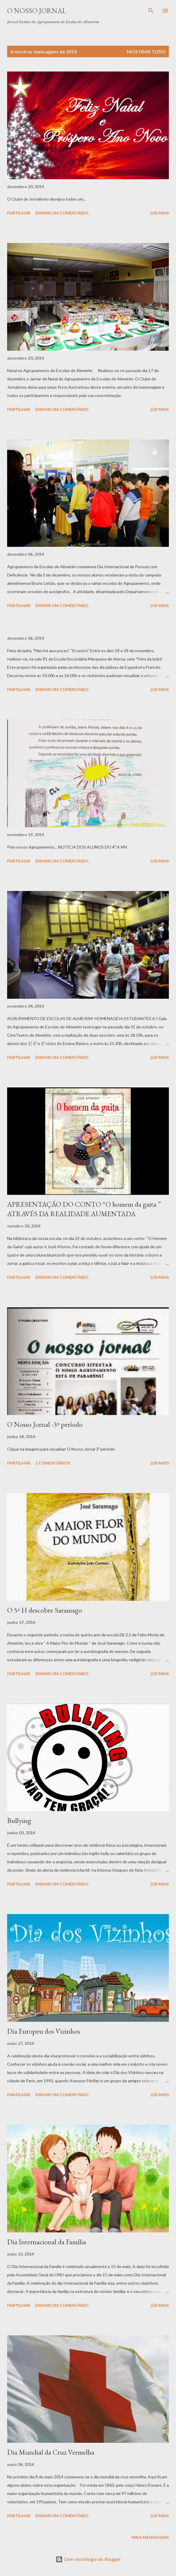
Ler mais (159, 212)
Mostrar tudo (146, 51)
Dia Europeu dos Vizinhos (43, 2031)
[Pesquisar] (151, 10)
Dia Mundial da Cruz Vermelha (50, 2452)
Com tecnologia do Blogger (88, 2559)
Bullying (19, 1820)
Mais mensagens (150, 2537)
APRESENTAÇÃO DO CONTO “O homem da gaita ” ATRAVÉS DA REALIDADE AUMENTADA (84, 1209)
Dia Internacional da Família (46, 2241)
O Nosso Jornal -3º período (45, 1424)
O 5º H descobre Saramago (44, 1610)
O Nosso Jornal (36, 10)
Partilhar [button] (18, 212)
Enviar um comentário (62, 212)
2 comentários (52, 1462)
